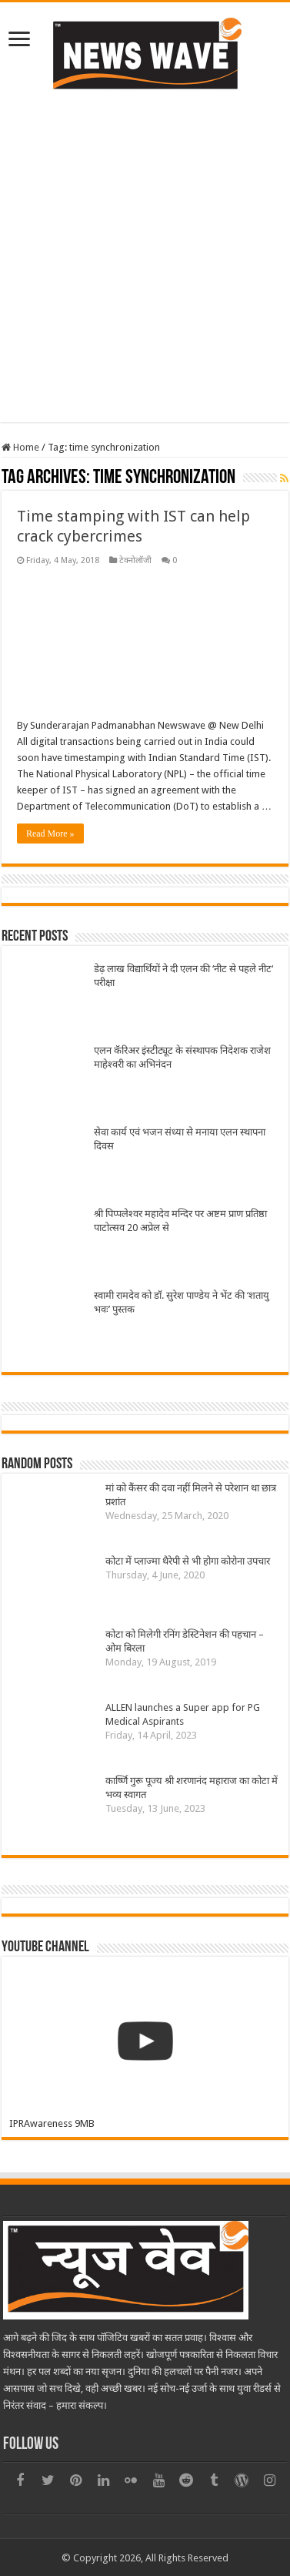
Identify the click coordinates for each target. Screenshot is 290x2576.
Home (20, 447)
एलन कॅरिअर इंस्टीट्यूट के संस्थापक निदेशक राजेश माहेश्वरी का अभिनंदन (182, 1057)
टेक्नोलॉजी (135, 560)
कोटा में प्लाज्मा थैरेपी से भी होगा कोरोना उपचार (187, 1561)
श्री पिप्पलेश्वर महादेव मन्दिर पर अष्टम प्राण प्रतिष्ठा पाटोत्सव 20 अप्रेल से (180, 1220)
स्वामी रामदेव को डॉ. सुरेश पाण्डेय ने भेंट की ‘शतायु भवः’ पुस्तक (181, 1302)
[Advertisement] (144, 254)
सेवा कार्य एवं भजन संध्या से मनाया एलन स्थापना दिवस (179, 1139)
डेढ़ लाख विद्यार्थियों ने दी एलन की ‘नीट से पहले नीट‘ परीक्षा (183, 975)
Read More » (50, 833)
